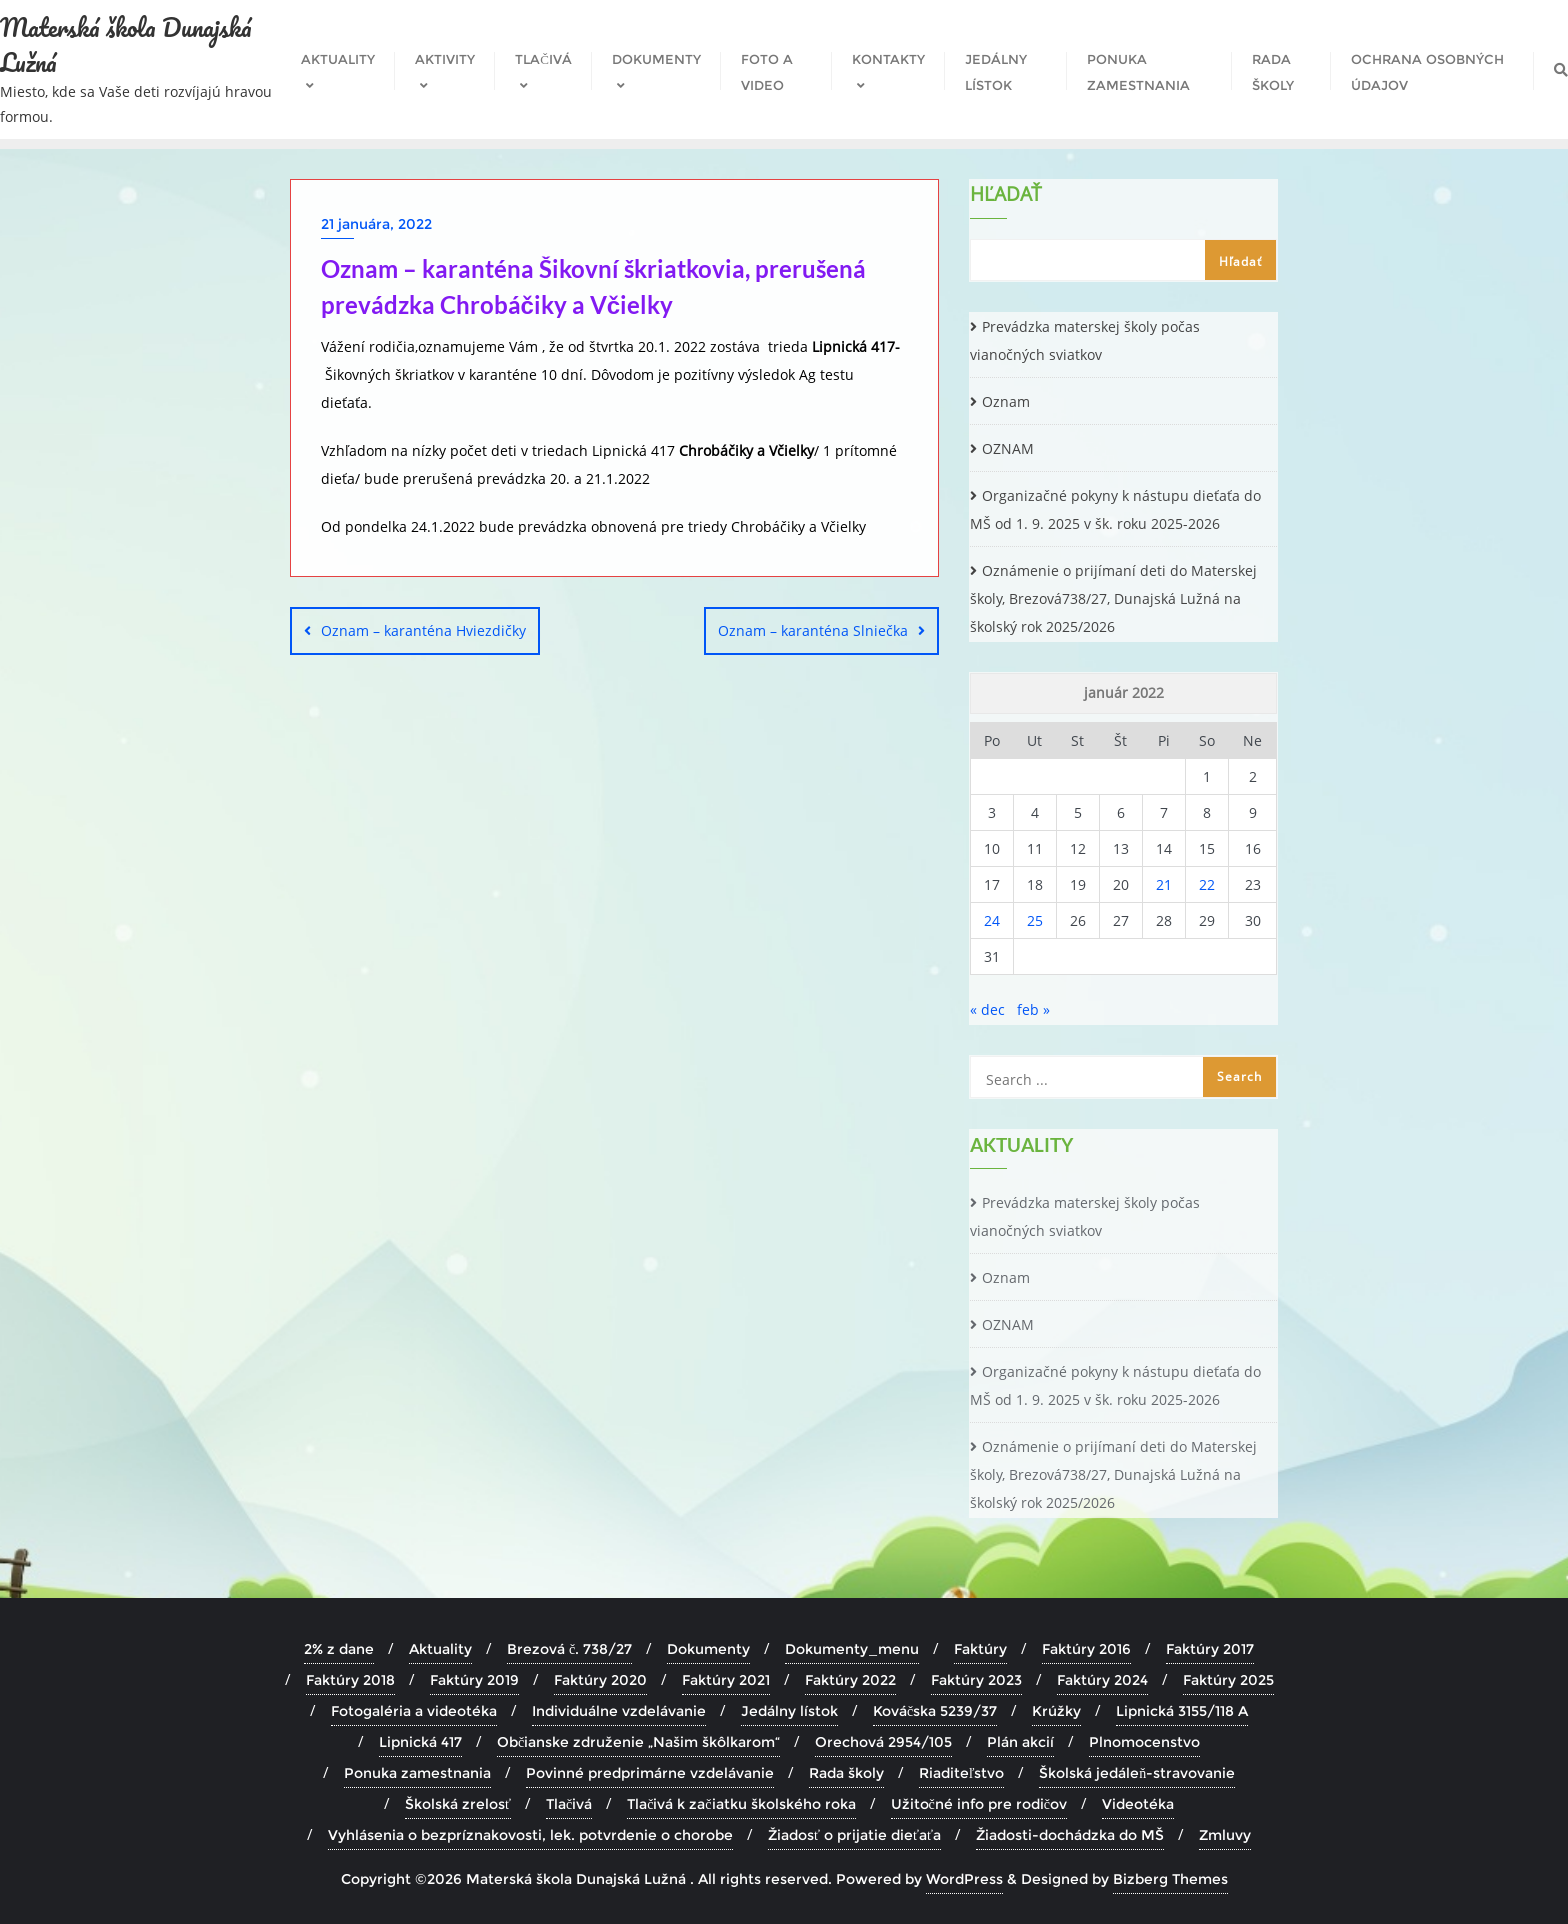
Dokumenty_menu (852, 1649)
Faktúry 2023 (976, 1680)
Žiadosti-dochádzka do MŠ (1070, 1835)
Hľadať (1006, 196)
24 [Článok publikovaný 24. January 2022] (992, 920)
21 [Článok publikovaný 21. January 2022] (1164, 884)
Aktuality (440, 1649)
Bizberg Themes (1170, 1879)
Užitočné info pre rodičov (979, 1804)
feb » (1033, 1009)
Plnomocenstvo (1144, 1742)
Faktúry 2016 (1086, 1649)
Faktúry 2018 (350, 1680)
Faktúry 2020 (600, 1680)
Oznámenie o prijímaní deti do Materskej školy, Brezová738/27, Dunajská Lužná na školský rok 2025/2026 (1113, 598)
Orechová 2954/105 (883, 1742)
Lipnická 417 (420, 1742)
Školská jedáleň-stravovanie (1137, 1773)
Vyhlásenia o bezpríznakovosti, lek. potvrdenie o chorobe (530, 1835)
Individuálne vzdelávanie (619, 1711)
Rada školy (846, 1773)
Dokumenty (708, 1649)
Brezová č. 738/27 (569, 1649)
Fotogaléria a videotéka (414, 1711)
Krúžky (1056, 1711)
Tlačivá (569, 1804)
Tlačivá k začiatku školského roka (741, 1804)
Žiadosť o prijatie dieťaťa (854, 1835)
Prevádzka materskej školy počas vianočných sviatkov (1085, 340)
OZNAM (1008, 448)
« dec (987, 1009)
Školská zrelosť (458, 1804)
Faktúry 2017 (1210, 1649)
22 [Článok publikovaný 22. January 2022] (1207, 884)
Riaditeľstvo (962, 1773)
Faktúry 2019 (474, 1680)
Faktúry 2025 (1228, 1680)
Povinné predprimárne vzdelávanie (650, 1773)
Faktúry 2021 (726, 1680)
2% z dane (339, 1649)
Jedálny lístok (789, 1711)
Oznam (1006, 401)
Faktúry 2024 (1102, 1680)
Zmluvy (1225, 1835)
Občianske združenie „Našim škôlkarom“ (638, 1742)
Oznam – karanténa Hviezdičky (423, 630)
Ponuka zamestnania (417, 1773)
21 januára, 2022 (376, 224)
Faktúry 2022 (850, 1680)
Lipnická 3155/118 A (1182, 1711)
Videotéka (1138, 1804)
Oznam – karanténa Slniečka (813, 630)
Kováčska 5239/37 (935, 1711)
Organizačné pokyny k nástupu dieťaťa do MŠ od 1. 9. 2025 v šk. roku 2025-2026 (1115, 509)
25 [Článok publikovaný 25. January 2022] (1035, 920)
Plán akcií (1020, 1742)
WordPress (964, 1879)
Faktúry (980, 1649)
